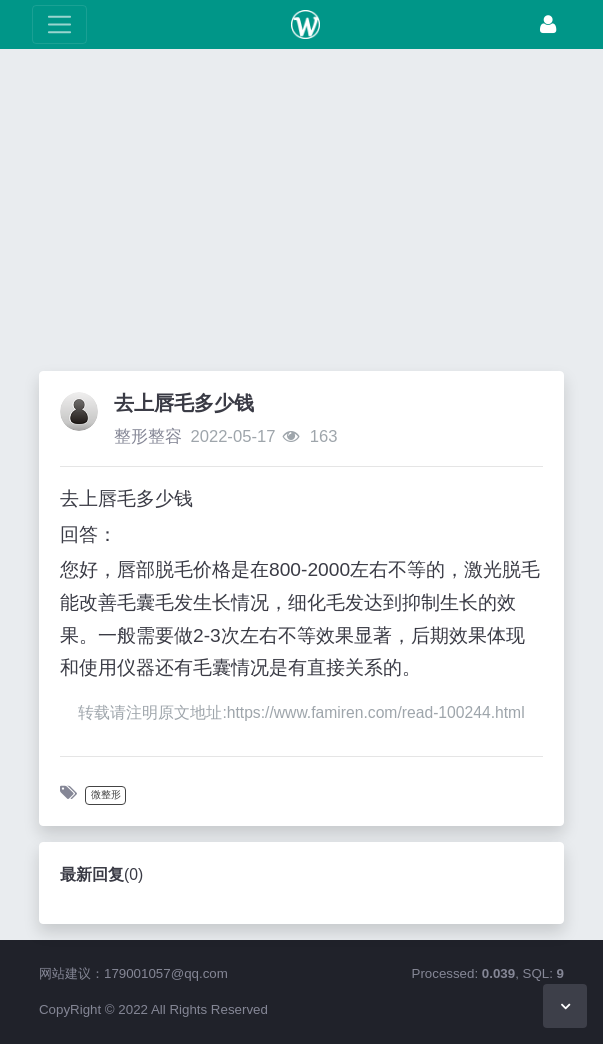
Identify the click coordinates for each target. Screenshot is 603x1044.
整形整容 (148, 436)
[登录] (548, 24)
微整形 (106, 794)
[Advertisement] (301, 215)
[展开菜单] (59, 24)
